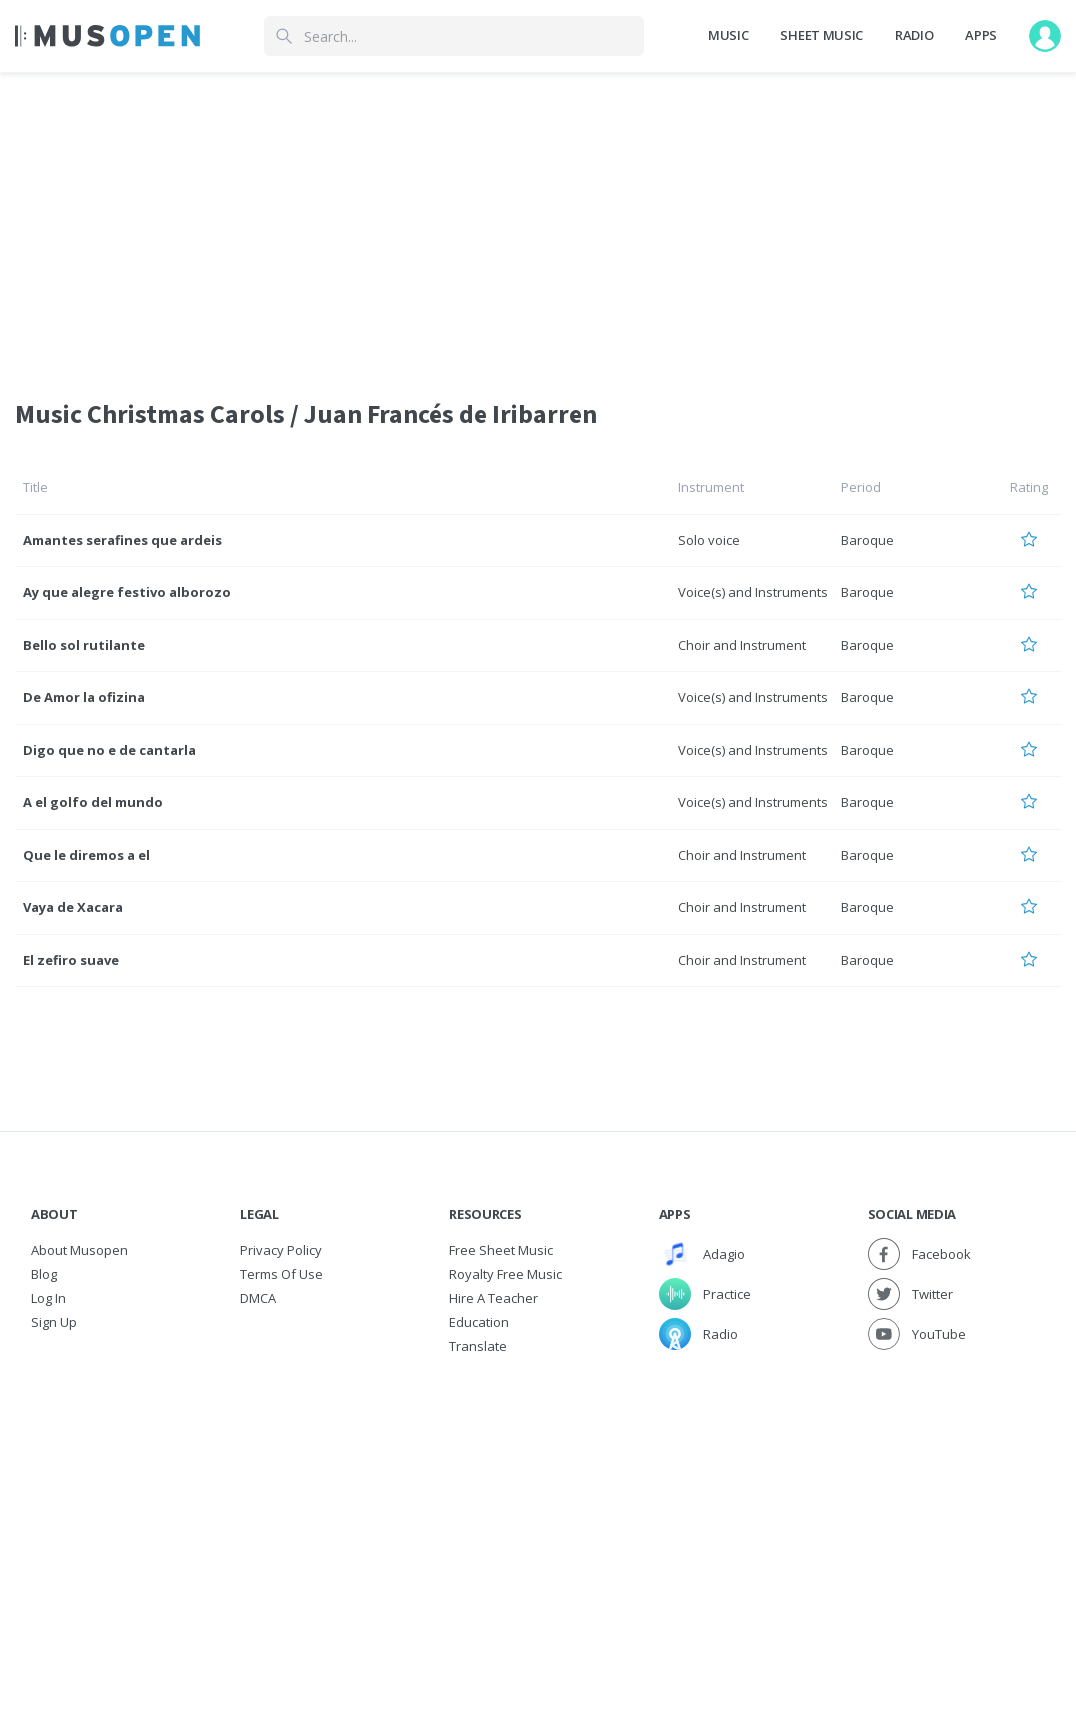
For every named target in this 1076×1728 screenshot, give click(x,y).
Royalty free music (505, 1274)
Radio (914, 35)
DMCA (258, 1298)
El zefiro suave (71, 960)
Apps (981, 35)
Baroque (867, 540)
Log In (48, 1298)
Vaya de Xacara (73, 907)
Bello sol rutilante (84, 645)
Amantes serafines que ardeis (122, 540)
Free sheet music (501, 1250)
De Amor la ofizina (84, 697)
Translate (478, 1346)
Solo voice (709, 540)
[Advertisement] (538, 1508)
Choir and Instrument (742, 645)
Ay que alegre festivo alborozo (127, 592)
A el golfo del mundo (93, 802)
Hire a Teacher (493, 1298)
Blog (44, 1274)
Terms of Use (281, 1274)
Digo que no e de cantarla (109, 750)
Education (479, 1322)
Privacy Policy (281, 1250)
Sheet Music (821, 35)
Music (728, 35)
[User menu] (1045, 36)
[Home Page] (107, 36)
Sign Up (54, 1322)
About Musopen (79, 1250)
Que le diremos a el (86, 855)
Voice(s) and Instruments (753, 592)
